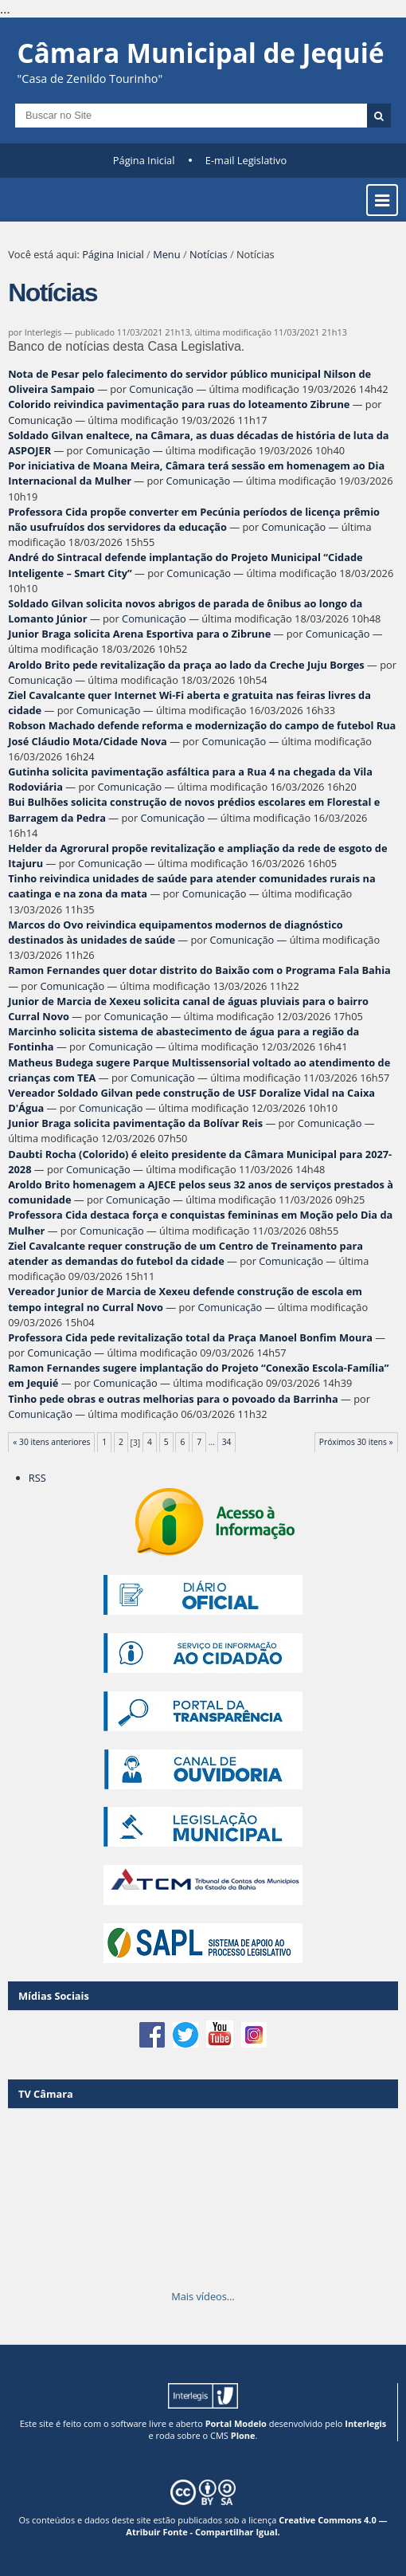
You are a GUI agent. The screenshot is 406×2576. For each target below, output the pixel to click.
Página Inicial (144, 160)
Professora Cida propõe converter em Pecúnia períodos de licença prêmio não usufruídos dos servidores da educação (194, 519)
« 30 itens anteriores (51, 1441)
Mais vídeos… (203, 2296)
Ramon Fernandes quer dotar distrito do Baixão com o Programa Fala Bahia (199, 970)
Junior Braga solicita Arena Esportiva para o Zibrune (139, 633)
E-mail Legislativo (246, 160)
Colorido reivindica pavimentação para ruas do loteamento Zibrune (178, 404)
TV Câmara (45, 2094)
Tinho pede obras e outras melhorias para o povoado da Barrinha (173, 1399)
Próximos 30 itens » (356, 1441)
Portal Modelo (236, 2423)
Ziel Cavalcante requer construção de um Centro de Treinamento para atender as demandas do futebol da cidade (185, 1253)
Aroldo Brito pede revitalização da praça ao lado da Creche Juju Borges (186, 665)
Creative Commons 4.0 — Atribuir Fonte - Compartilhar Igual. (256, 2526)
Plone (243, 2435)
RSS (37, 1478)
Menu (166, 254)
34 (227, 1441)
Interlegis (365, 2423)
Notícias (208, 254)
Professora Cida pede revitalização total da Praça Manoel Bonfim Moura (190, 1337)
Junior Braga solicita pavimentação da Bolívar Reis (135, 1123)
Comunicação (161, 389)
